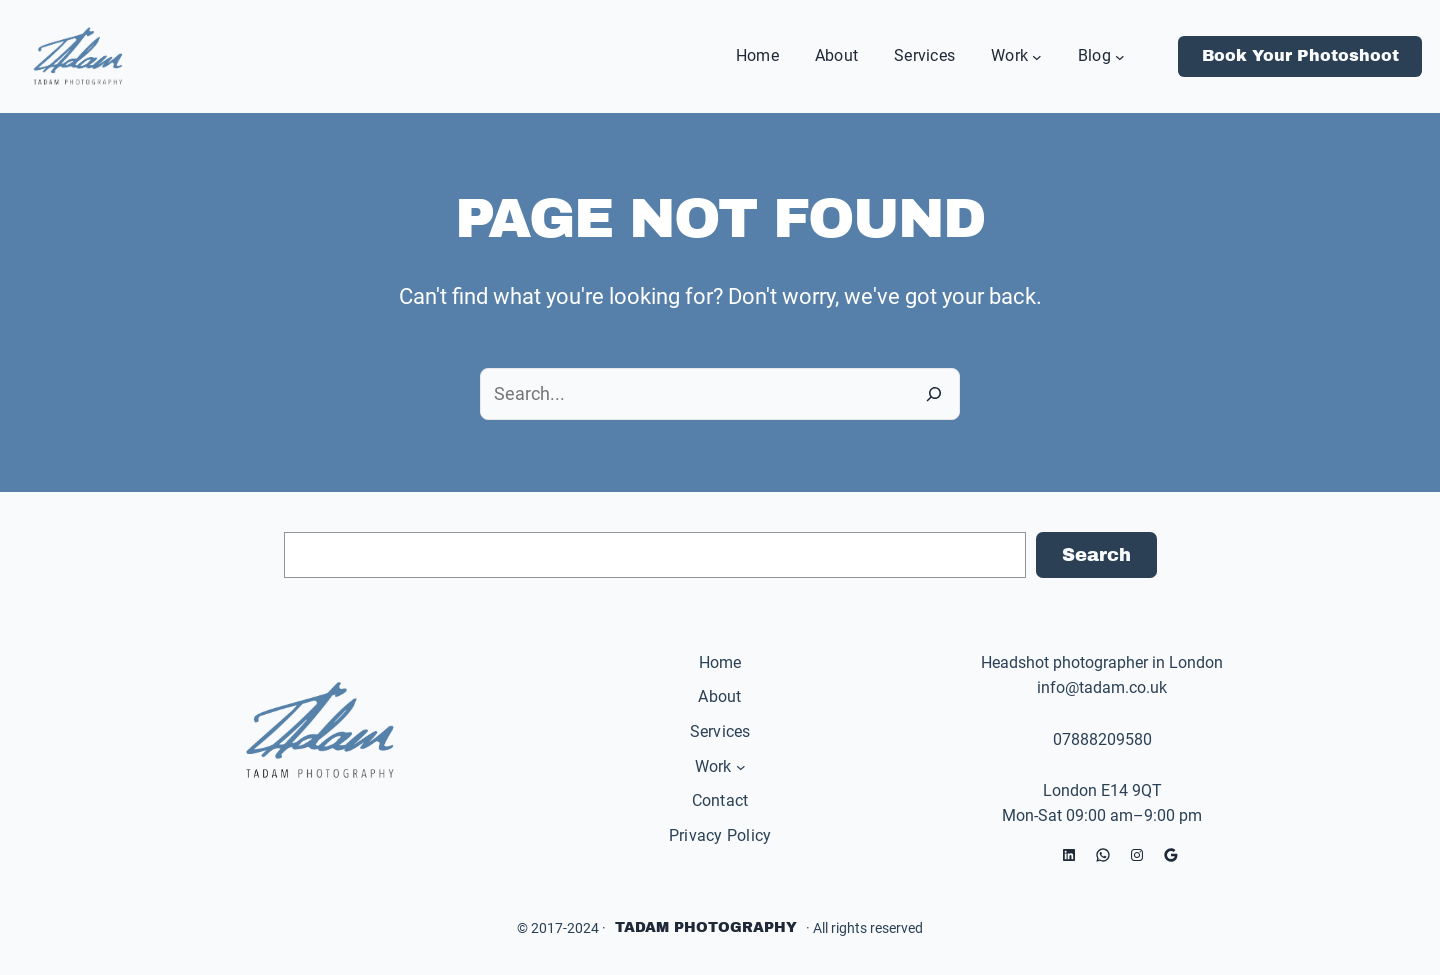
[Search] (934, 394)
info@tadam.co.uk (1102, 687)
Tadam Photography (706, 927)
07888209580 (1102, 739)
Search (1096, 555)
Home (720, 662)
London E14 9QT (1102, 790)
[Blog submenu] (1120, 56)
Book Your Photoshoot (1300, 55)
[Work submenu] (1037, 56)
